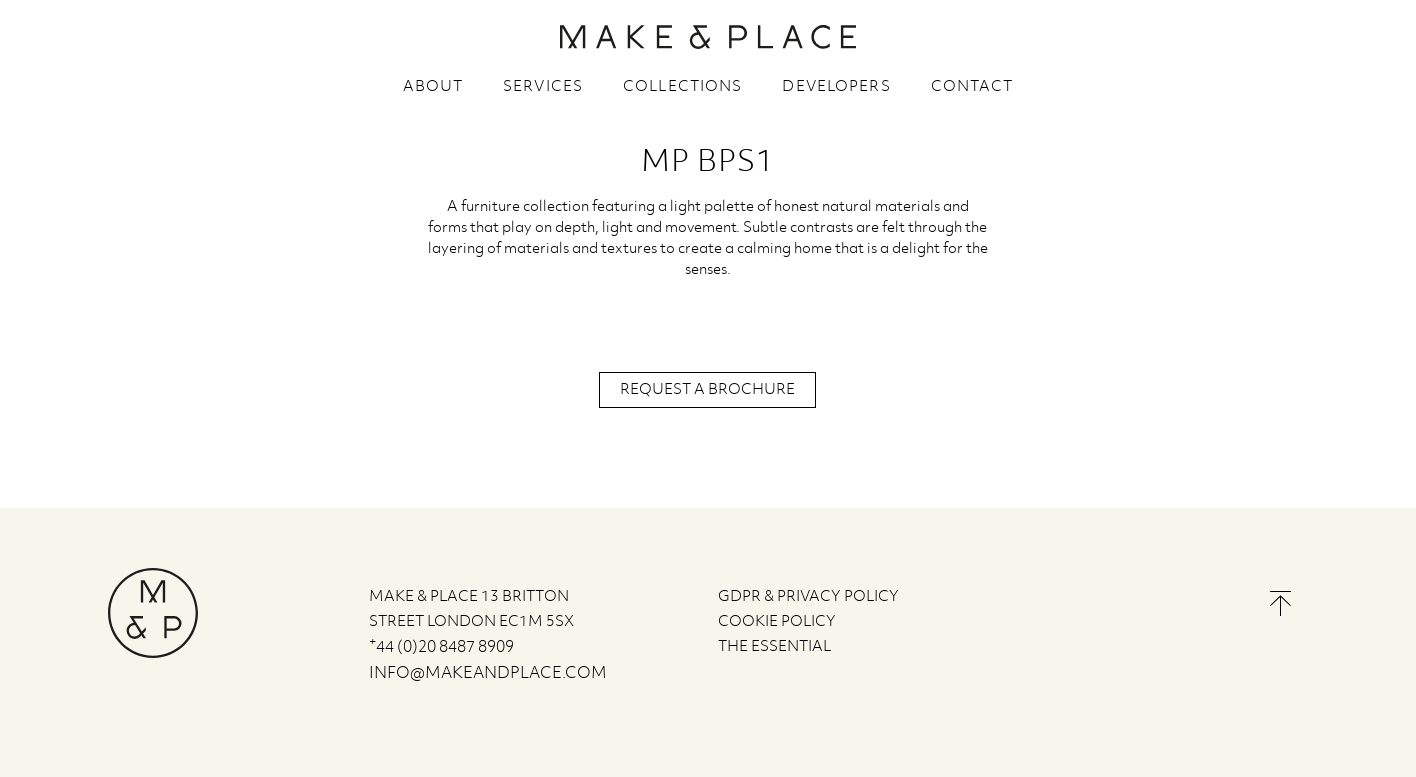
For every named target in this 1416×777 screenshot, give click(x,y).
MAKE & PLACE (708, 37)
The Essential (774, 647)
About (433, 87)
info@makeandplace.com (488, 673)
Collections (682, 87)
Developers (836, 87)
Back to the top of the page (1280, 603)
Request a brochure (707, 390)
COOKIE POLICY (777, 622)
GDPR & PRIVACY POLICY (808, 597)
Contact (972, 87)
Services (543, 87)
